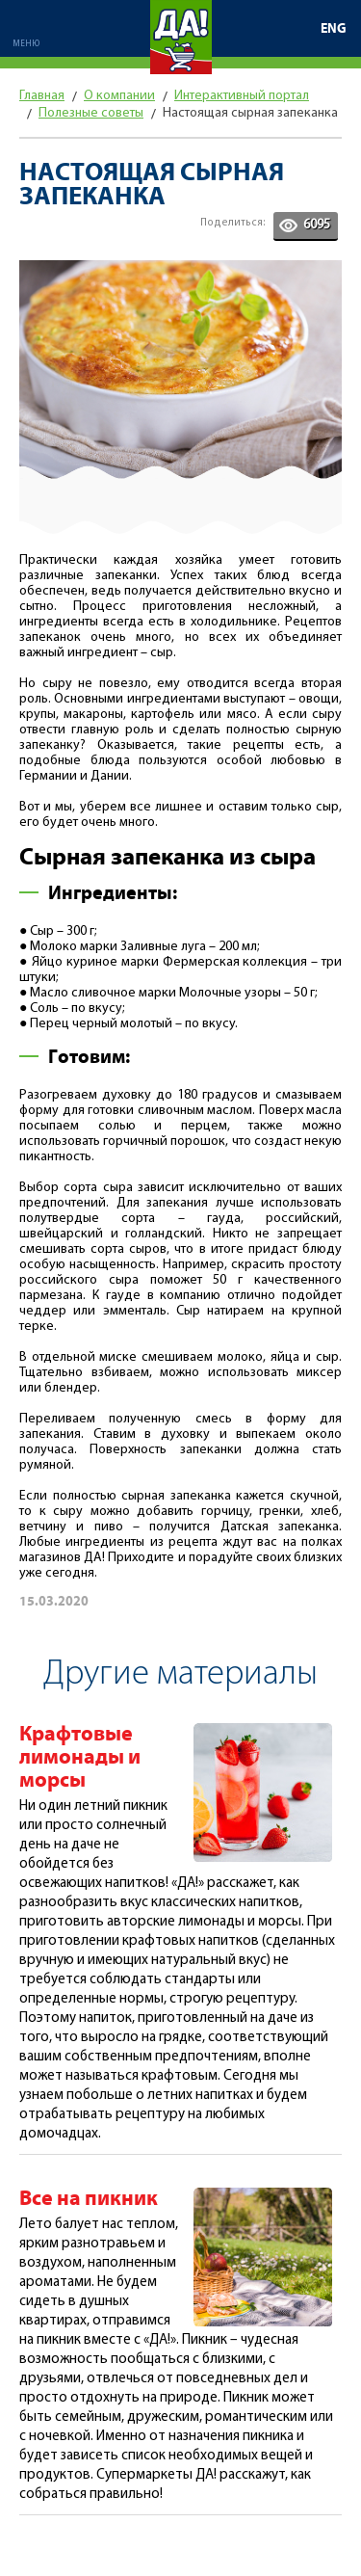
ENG (334, 29)
